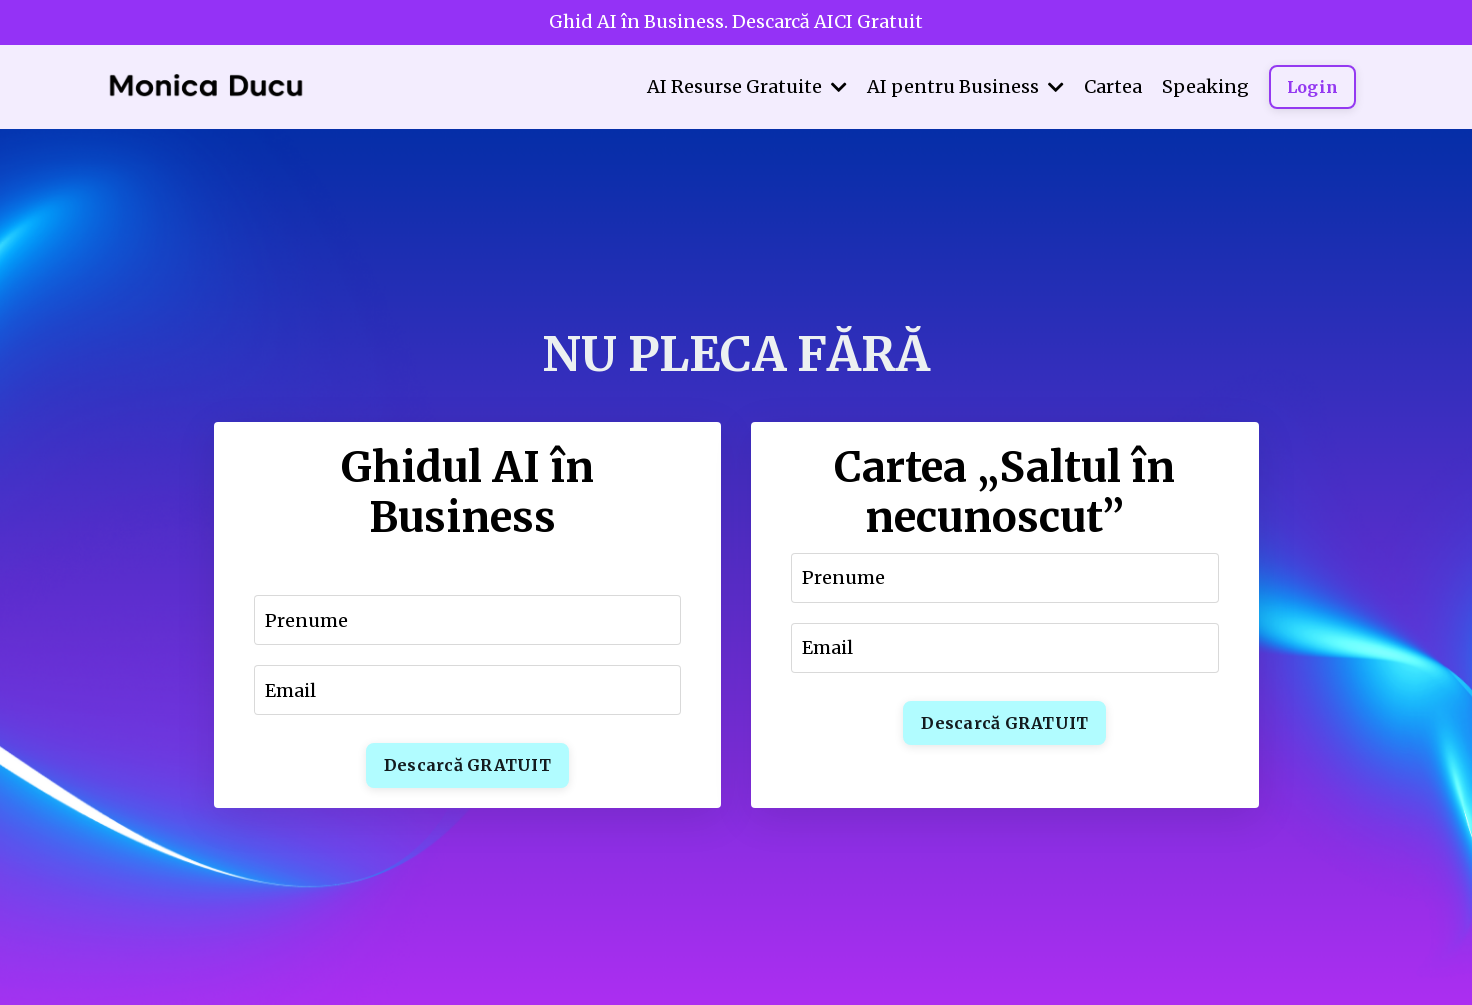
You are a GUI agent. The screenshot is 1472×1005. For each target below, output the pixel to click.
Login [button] (1312, 87)
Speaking (1205, 86)
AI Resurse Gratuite (747, 86)
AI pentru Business (965, 86)
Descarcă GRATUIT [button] (467, 765)
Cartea (1113, 86)
